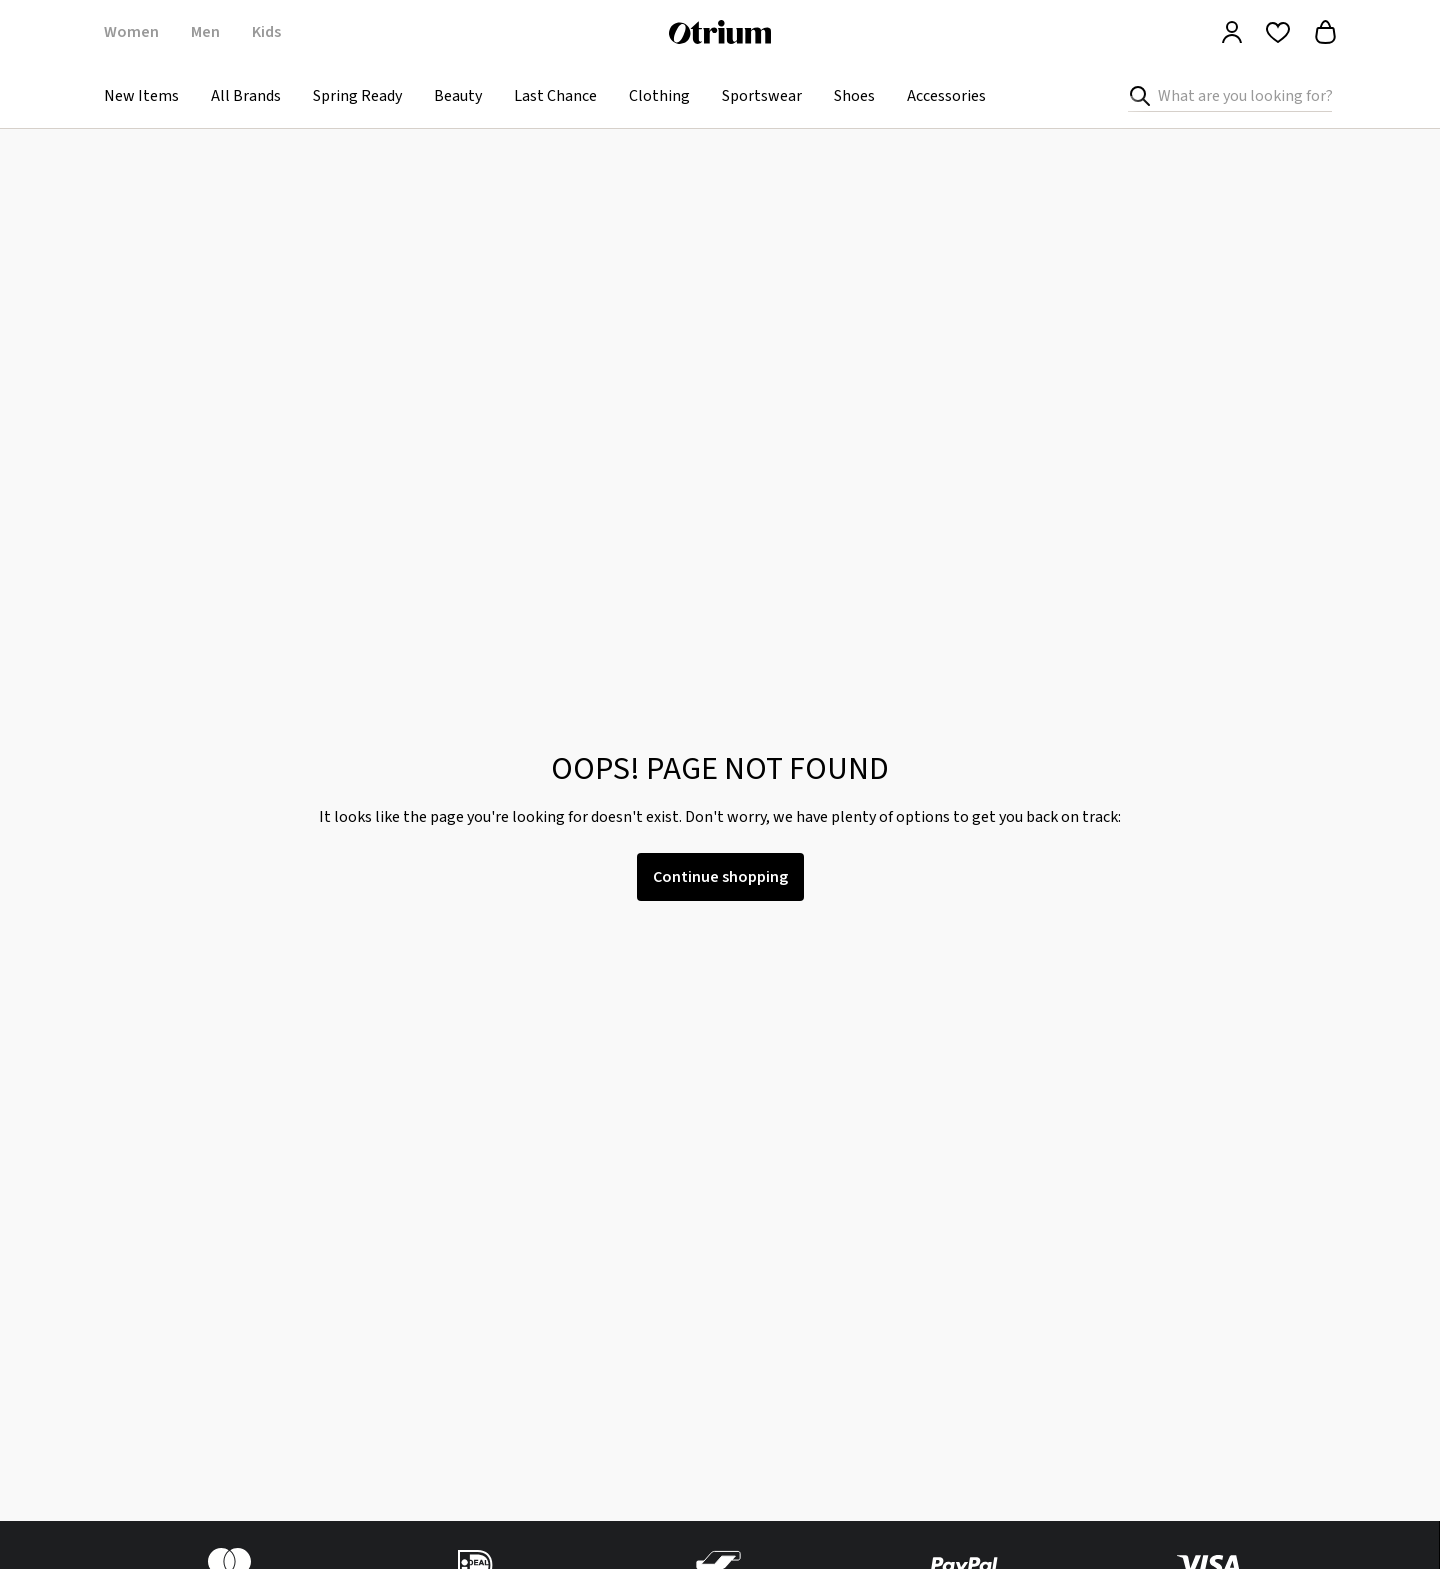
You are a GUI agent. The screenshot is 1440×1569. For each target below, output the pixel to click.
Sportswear (762, 96)
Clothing (659, 96)
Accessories (946, 96)
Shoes (854, 96)
